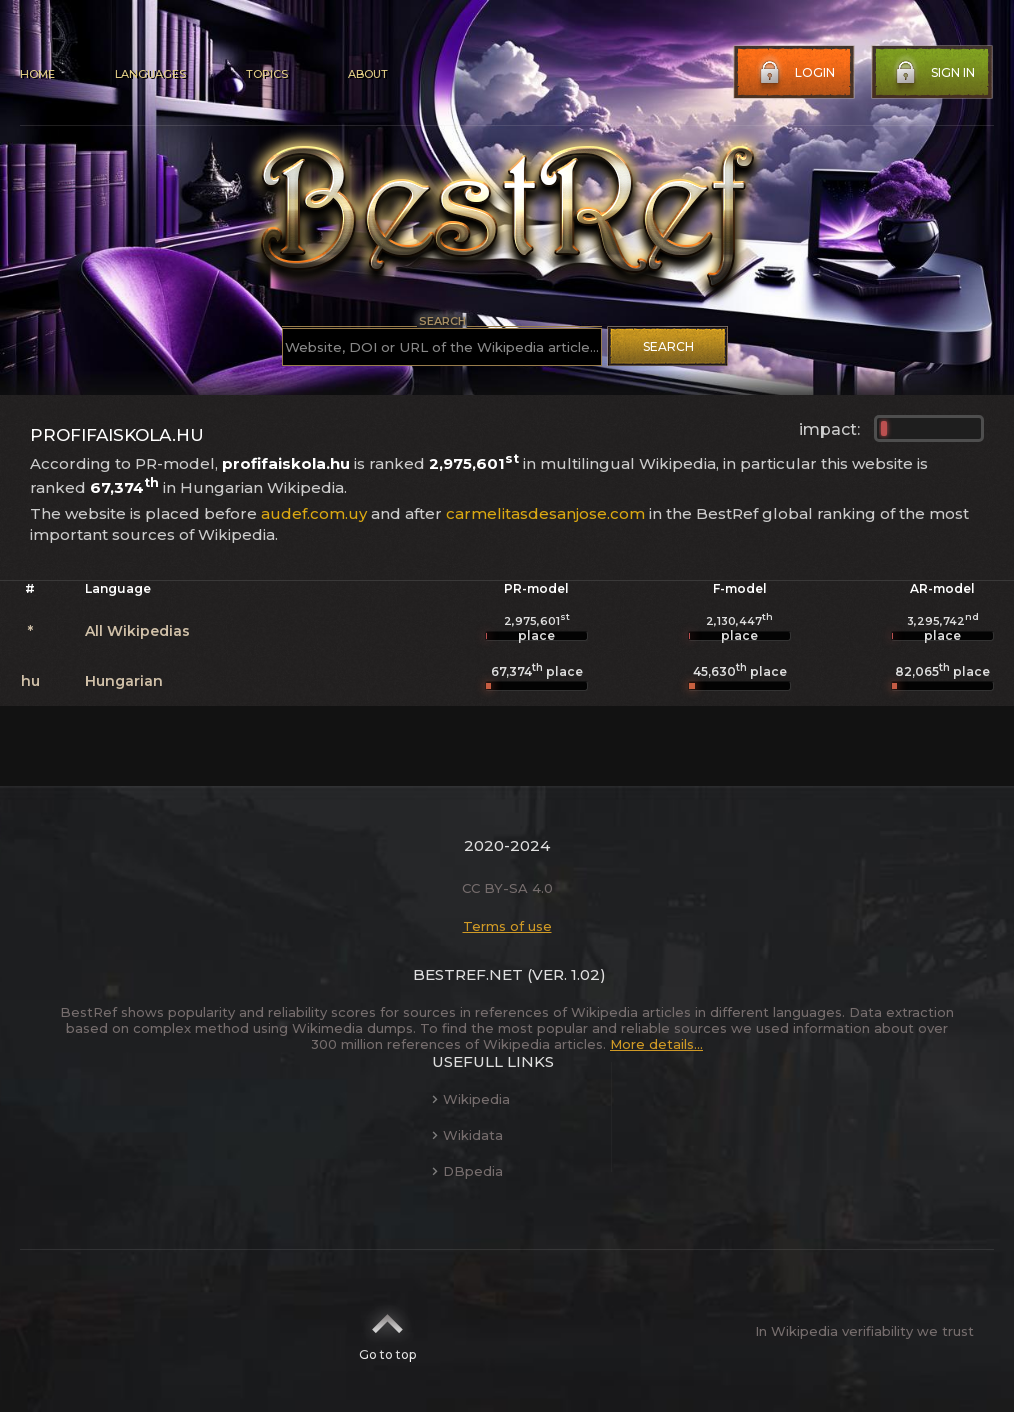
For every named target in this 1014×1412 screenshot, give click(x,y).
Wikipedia (471, 1099)
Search (668, 346)
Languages (150, 74)
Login (795, 73)
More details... (656, 1044)
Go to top (387, 1331)
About (368, 74)
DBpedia (467, 1171)
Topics (267, 74)
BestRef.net (468, 974)
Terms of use (507, 926)
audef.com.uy (314, 513)
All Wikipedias (137, 631)
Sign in (933, 73)
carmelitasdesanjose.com (545, 513)
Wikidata (467, 1135)
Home (37, 74)
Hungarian (124, 681)
